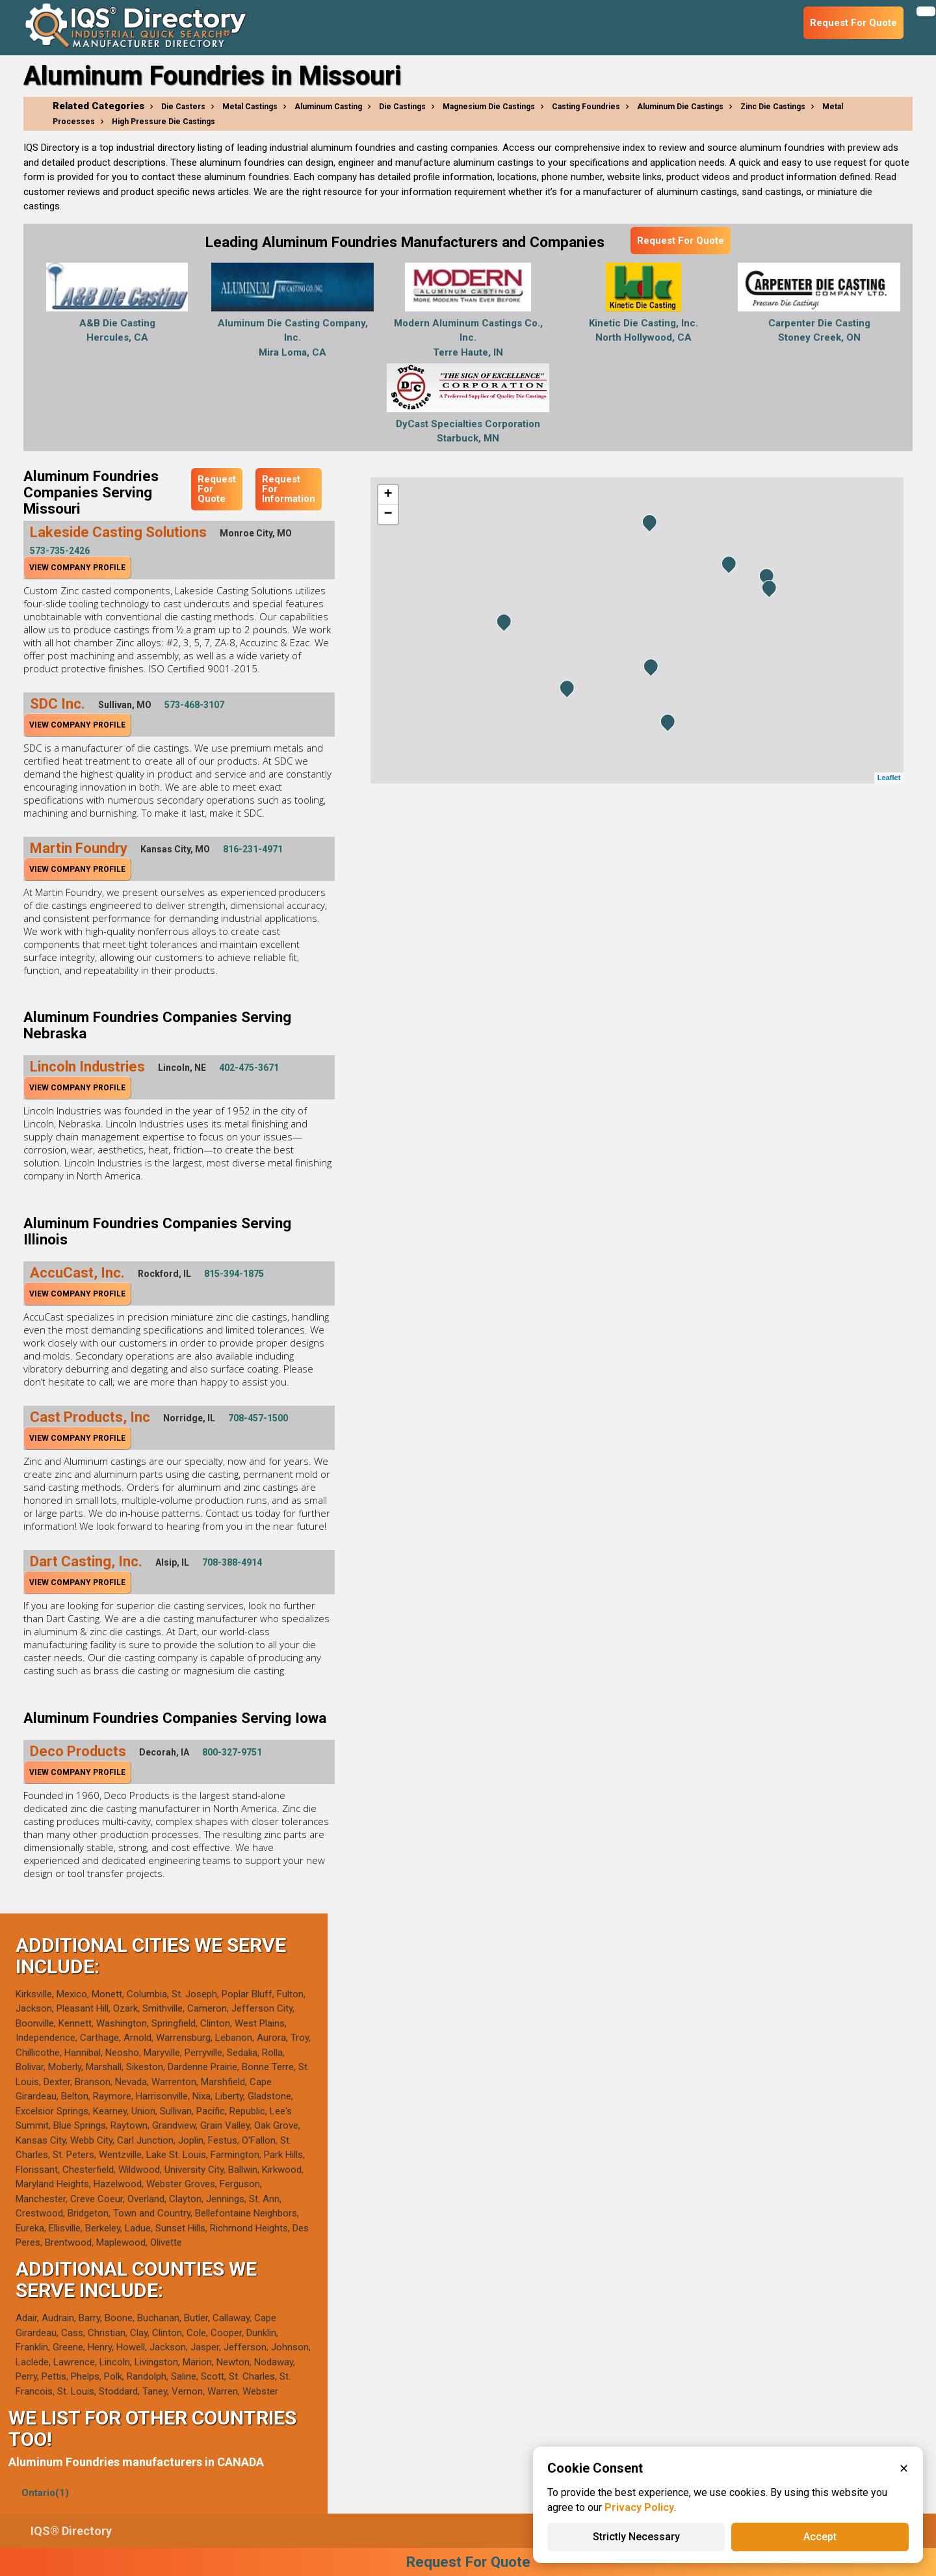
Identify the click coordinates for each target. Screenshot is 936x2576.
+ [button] (388, 495)
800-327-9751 (232, 1752)
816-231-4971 (253, 849)
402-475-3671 (249, 1067)
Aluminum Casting (328, 106)
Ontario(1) (45, 2493)
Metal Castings (250, 106)
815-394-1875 (234, 1273)
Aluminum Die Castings (680, 106)
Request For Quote (680, 240)
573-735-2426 (60, 550)
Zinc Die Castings (772, 106)
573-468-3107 (194, 705)
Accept (820, 2536)
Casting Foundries (586, 106)
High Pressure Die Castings (163, 121)
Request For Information (288, 489)
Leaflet (889, 778)
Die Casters (183, 106)
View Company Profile (77, 567)
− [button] (388, 514)
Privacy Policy (639, 2507)
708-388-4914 (232, 1562)
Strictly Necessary (636, 2536)
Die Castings (402, 106)
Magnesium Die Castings (489, 106)
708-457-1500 (258, 1418)
